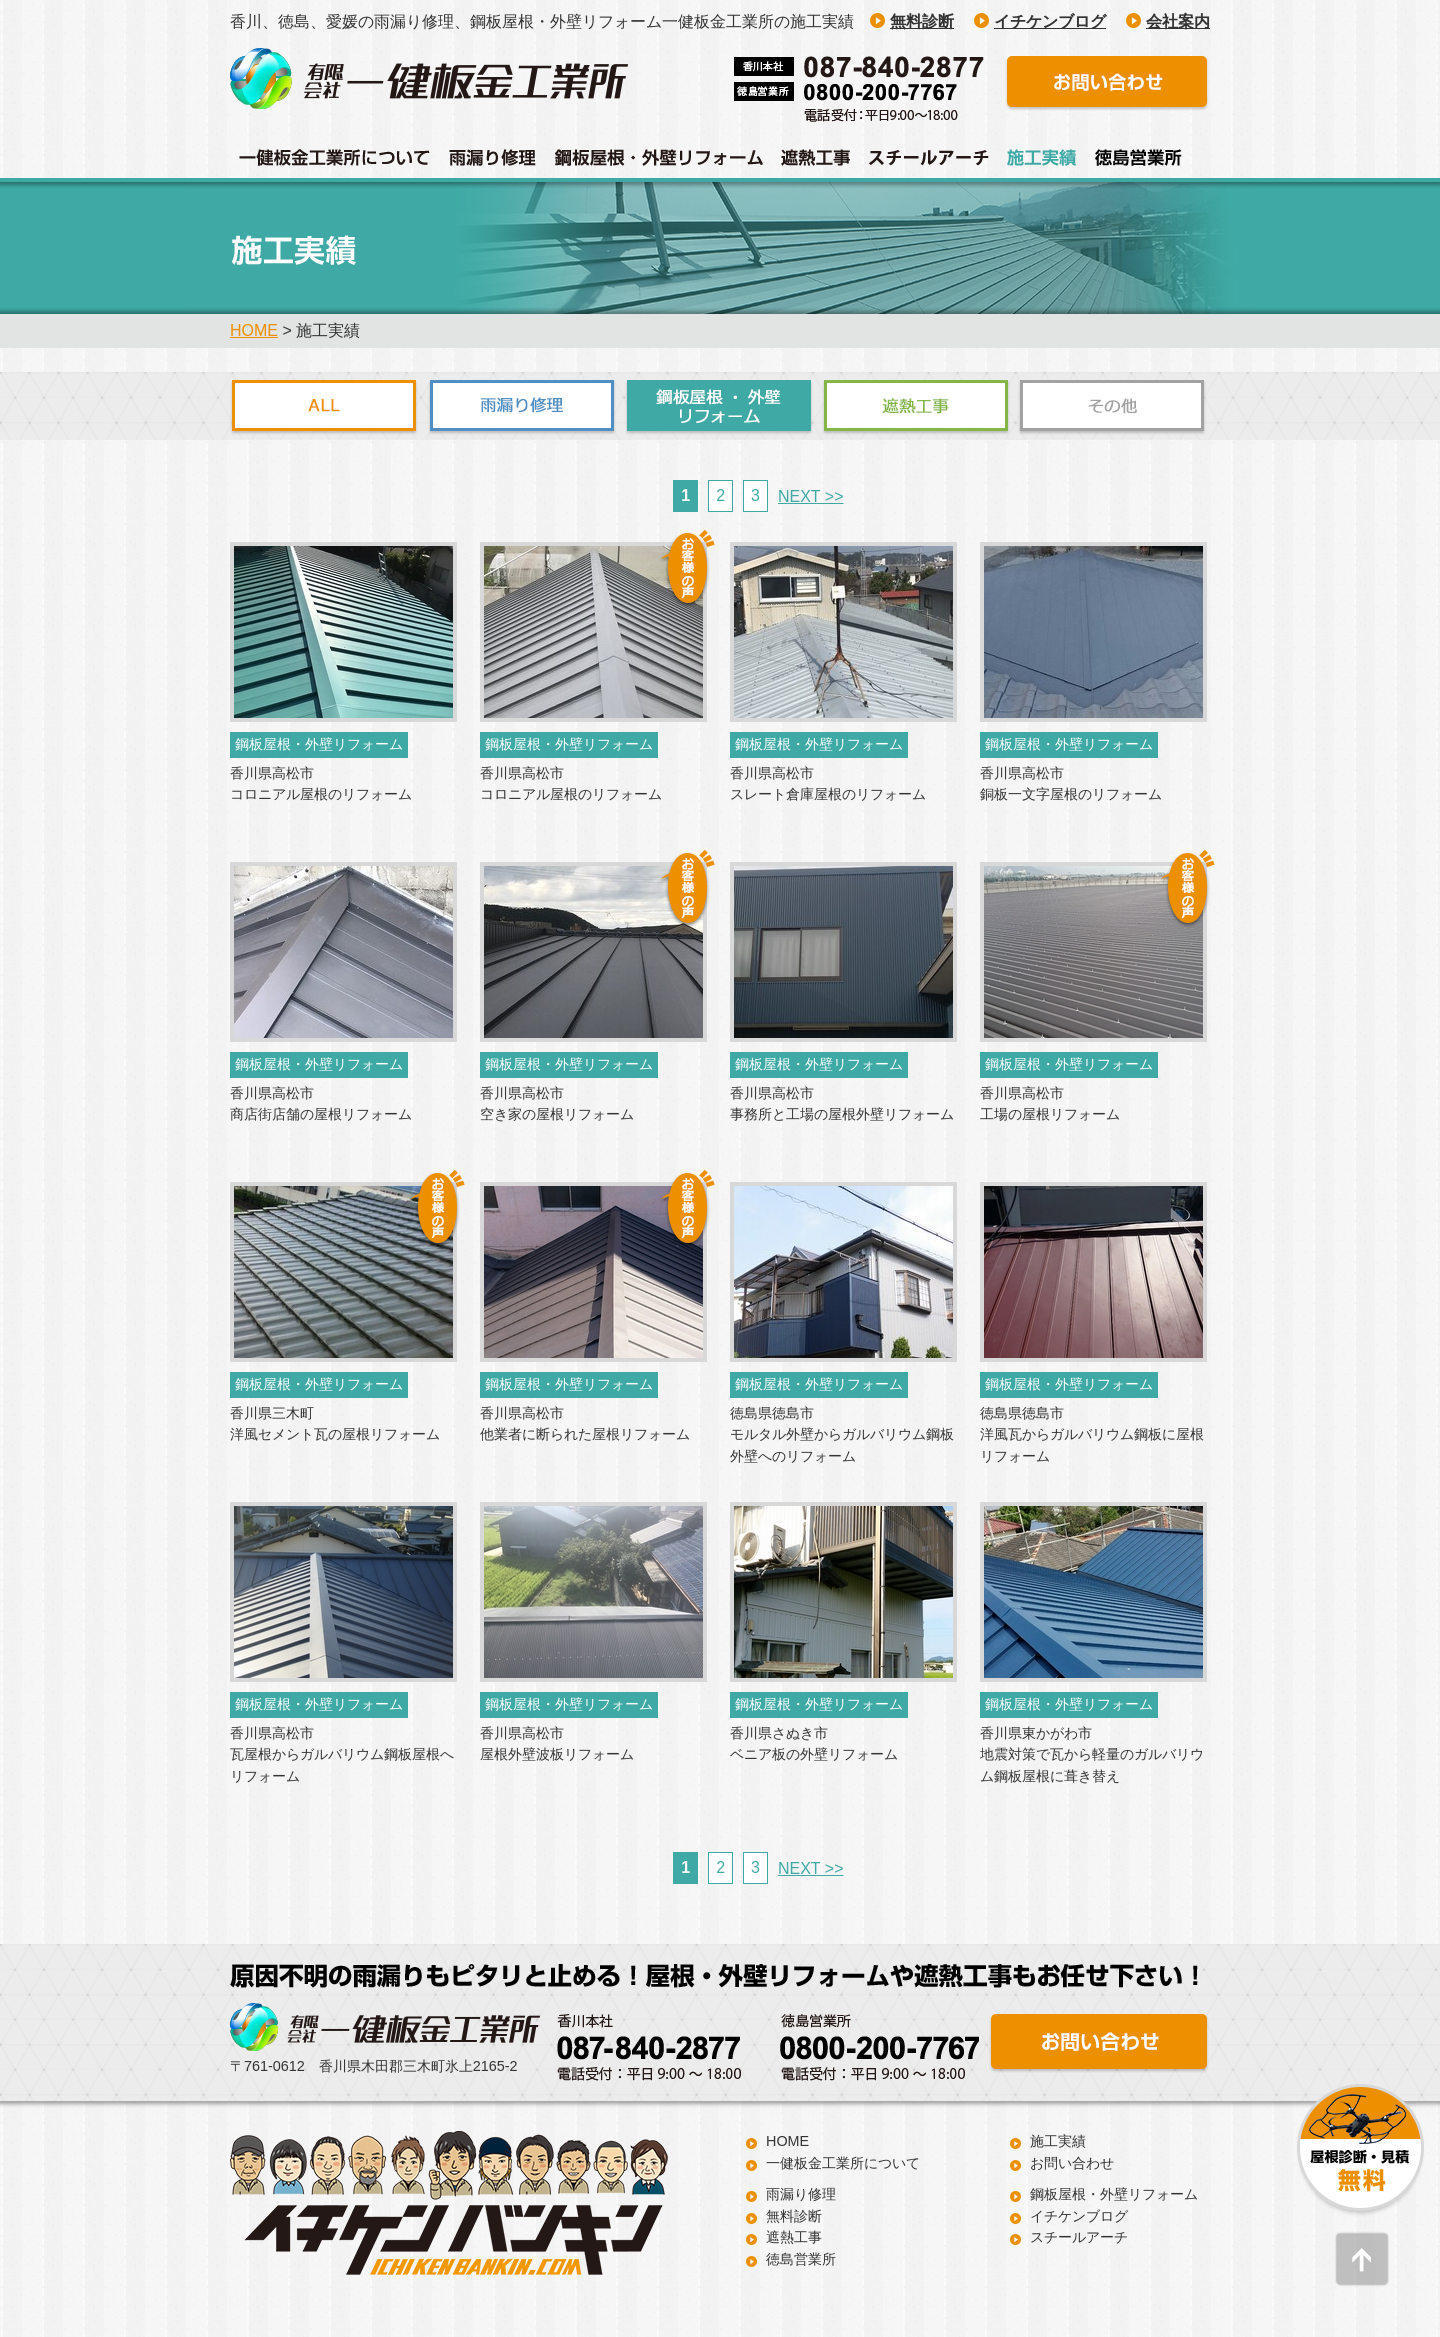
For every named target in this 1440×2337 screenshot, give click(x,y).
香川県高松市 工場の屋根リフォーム (1050, 1104)
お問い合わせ (1072, 2163)
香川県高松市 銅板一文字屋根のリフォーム (1071, 784)
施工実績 (1058, 2141)
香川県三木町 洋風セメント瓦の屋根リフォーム (335, 1424)
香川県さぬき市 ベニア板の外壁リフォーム (814, 1744)
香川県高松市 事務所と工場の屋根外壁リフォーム (842, 1104)
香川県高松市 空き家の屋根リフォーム (557, 1104)
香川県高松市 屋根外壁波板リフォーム (557, 1744)
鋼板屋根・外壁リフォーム (1114, 2194)
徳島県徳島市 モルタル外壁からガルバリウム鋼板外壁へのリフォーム (842, 1434)
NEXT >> (811, 496)
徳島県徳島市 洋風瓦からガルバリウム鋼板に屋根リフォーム (1092, 1434)
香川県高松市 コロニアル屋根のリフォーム (321, 784)
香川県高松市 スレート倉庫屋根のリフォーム (828, 784)
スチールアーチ (1079, 2237)
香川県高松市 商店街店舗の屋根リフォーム (321, 1104)
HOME (254, 330)
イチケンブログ (1079, 2216)
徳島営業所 (801, 2259)
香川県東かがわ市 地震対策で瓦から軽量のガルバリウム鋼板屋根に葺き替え (1092, 1754)
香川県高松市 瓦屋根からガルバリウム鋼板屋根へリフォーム (342, 1754)
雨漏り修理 (801, 2194)
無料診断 (794, 2216)
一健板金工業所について (843, 2163)
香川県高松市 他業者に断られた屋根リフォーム (585, 1424)
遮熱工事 (794, 2237)
